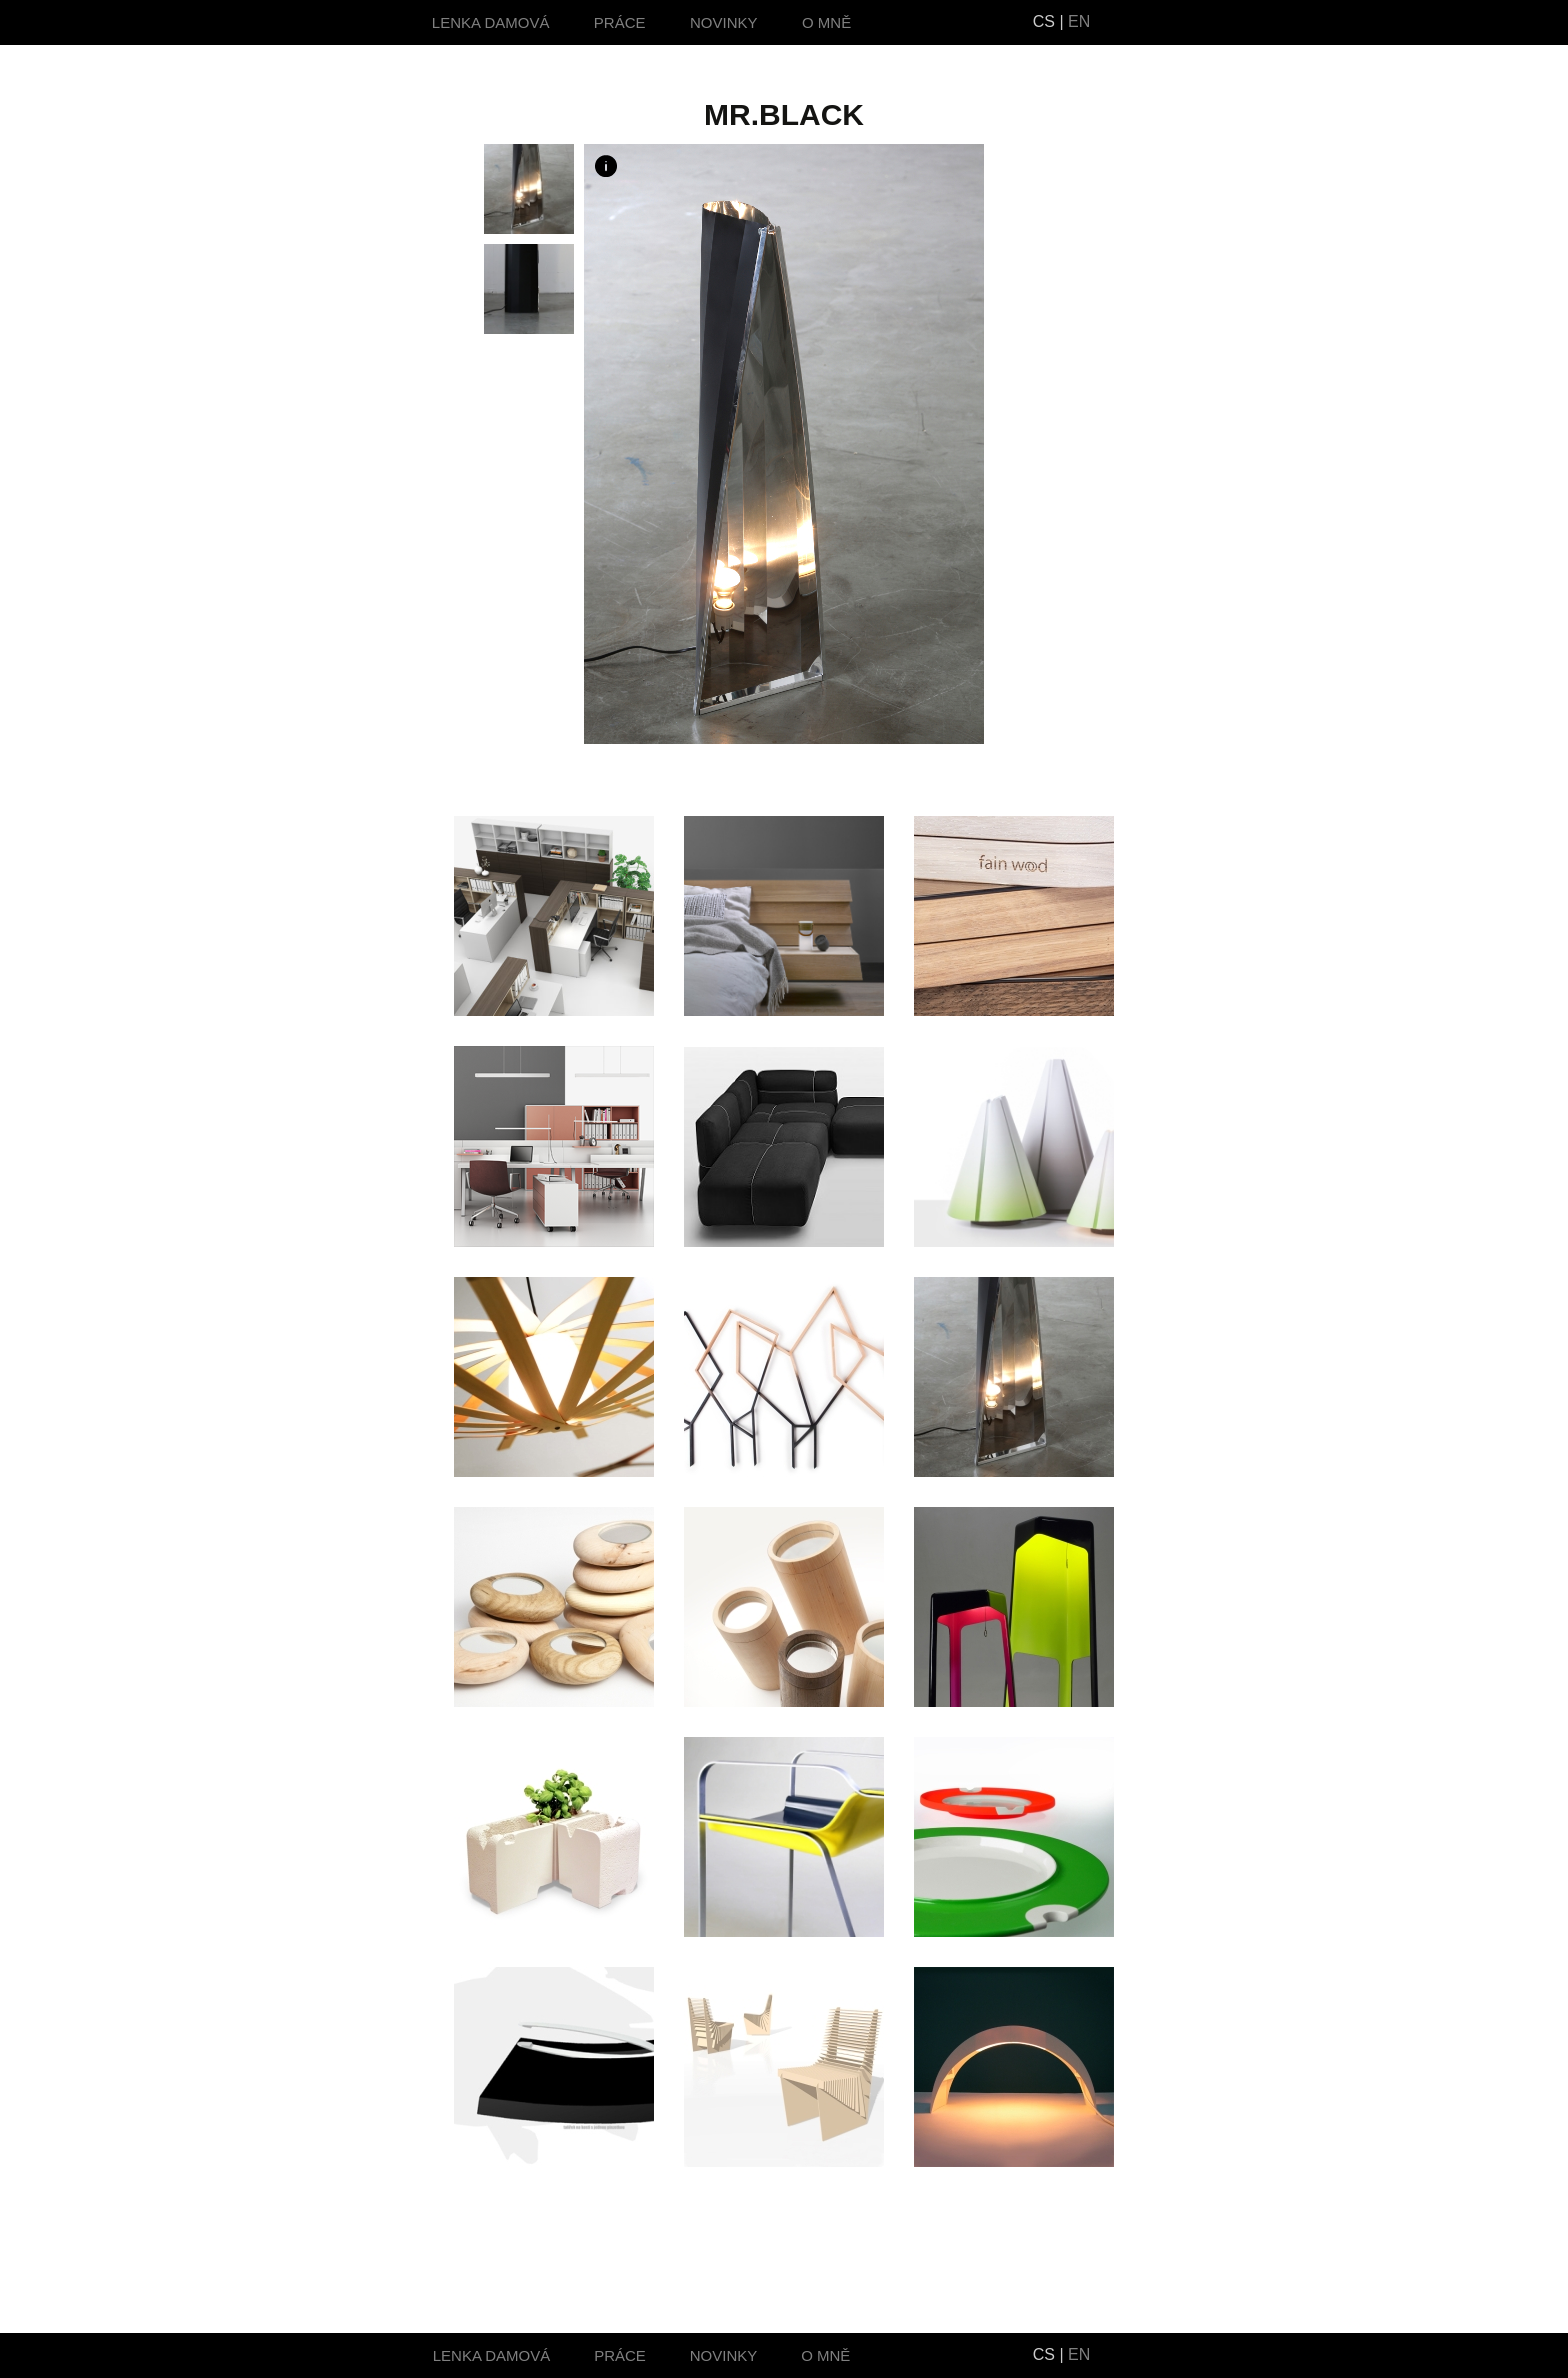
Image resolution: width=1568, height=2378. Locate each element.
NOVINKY (724, 22)
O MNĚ (826, 22)
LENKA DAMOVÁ (491, 22)
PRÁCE (620, 22)
